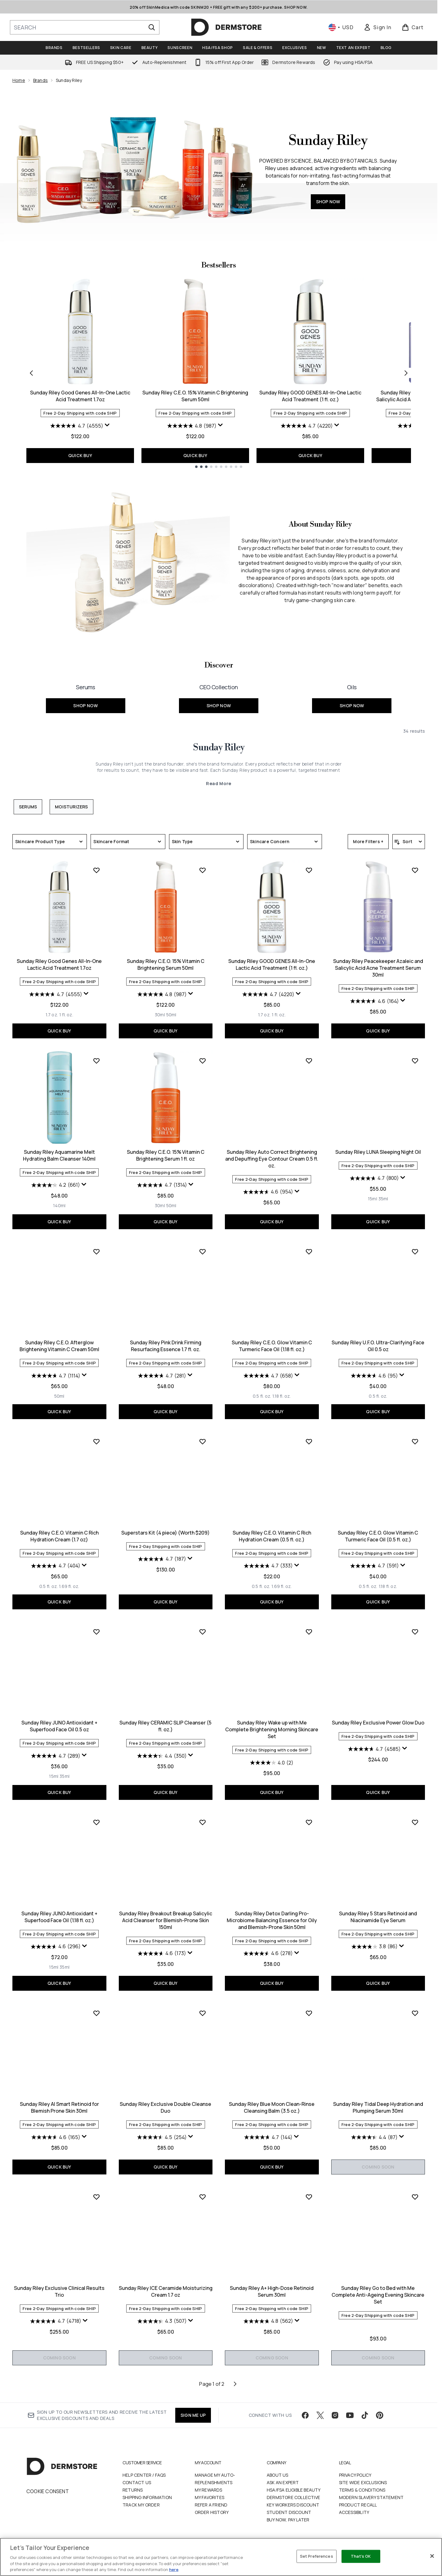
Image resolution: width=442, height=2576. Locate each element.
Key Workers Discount (293, 2505)
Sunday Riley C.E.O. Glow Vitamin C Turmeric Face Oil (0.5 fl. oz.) (378, 1536)
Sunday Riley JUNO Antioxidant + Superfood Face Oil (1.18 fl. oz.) (59, 1917)
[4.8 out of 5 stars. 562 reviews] (268, 2321)
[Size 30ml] (160, 1015)
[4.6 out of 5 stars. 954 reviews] (268, 1192)
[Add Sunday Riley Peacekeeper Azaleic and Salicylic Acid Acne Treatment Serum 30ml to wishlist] (415, 870)
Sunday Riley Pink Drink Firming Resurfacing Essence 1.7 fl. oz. (165, 1346)
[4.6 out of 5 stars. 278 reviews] (268, 1953)
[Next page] (235, 2384)
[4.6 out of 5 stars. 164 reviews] (374, 1001)
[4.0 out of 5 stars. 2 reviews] (271, 1762)
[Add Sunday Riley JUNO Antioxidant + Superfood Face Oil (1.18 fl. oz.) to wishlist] (96, 1822)
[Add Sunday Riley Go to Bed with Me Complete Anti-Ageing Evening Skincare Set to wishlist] (415, 2196)
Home (18, 80)
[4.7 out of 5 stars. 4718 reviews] (55, 2321)
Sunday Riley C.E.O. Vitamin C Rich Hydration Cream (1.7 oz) (59, 1536)
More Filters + (368, 841)
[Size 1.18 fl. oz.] (281, 1396)
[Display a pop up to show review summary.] (107, 425)
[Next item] (406, 373)
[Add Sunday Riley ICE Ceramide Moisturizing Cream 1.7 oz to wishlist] (202, 2196)
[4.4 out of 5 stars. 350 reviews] (162, 1756)
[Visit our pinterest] (379, 2415)
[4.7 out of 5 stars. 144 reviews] (268, 2137)
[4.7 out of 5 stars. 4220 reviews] (307, 425)
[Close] (432, 2556)
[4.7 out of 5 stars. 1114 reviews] (55, 1375)
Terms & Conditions (362, 2490)
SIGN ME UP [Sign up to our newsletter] (193, 2415)
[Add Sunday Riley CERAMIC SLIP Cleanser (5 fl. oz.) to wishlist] (202, 1631)
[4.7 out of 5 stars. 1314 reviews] (162, 1185)
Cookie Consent (47, 2491)
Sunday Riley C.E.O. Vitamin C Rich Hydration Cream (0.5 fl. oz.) (272, 1536)
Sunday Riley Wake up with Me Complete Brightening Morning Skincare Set (271, 1729)
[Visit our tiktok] (364, 2415)
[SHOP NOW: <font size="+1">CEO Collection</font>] (218, 695)
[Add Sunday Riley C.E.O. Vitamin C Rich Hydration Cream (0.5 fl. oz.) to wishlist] (308, 1441)
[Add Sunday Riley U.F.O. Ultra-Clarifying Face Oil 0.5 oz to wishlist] (415, 1251)
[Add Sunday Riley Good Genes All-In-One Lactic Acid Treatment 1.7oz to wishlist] (96, 870)
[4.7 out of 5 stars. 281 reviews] (162, 1375)
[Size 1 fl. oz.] (66, 1015)
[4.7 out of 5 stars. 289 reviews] (55, 1756)
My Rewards (208, 2490)
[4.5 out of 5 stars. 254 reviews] (162, 2137)
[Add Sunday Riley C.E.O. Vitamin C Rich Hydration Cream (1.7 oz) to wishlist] (96, 1441)
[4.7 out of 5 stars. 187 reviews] (162, 1559)
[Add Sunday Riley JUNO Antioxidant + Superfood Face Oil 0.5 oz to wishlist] (96, 1631)
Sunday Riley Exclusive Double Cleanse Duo (165, 2107)
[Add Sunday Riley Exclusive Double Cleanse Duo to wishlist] (202, 2013)
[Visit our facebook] (305, 2415)
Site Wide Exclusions (363, 2482)
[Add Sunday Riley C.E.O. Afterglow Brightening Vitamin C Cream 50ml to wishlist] (96, 1251)
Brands (40, 80)
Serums (28, 807)
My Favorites (209, 2497)
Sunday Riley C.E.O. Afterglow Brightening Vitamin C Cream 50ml (59, 1346)
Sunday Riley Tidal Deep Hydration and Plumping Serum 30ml (378, 2107)
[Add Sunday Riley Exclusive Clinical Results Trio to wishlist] (96, 2196)
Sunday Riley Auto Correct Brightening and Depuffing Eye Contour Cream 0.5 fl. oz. (271, 1159)
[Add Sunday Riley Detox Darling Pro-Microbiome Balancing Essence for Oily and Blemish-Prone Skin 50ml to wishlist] (308, 1822)
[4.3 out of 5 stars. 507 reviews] (162, 2321)
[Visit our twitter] (320, 2415)
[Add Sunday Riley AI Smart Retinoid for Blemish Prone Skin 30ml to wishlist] (96, 2013)
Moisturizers (71, 807)
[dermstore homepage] (226, 27)
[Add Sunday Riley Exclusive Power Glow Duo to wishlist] (415, 1631)
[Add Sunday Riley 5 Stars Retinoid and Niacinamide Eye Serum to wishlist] (415, 1822)
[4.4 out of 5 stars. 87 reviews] (374, 2137)
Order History (212, 2512)
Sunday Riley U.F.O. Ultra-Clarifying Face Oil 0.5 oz (378, 1346)
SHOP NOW (328, 202)
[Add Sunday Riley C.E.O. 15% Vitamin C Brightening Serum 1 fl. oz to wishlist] (202, 1060)
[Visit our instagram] (335, 2415)
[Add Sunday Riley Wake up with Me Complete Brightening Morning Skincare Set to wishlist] (308, 1631)
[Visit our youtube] (349, 2415)
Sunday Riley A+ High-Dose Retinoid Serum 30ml (272, 2291)
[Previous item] (31, 373)
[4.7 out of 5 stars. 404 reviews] (55, 1566)
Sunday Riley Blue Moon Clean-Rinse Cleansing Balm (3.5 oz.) (272, 2107)
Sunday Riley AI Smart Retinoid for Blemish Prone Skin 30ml (59, 2107)
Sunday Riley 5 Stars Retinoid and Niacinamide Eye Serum (378, 1917)
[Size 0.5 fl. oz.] (262, 1396)
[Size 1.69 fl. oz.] (69, 1586)
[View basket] (412, 27)
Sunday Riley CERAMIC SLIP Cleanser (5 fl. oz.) (165, 1726)
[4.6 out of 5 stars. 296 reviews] (56, 1946)
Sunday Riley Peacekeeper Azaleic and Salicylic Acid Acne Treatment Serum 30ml (378, 968)
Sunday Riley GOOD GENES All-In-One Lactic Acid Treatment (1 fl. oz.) (310, 396)
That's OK (361, 2556)
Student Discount (289, 2512)
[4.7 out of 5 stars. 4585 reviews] (374, 1749)
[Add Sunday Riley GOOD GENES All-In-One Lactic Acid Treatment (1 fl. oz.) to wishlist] (308, 870)
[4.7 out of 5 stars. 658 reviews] (268, 1375)
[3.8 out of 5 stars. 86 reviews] (374, 1946)
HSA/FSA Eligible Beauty (294, 2490)
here (173, 2569)
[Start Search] (151, 27)
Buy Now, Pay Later (288, 2520)
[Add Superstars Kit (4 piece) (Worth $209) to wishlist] (202, 1441)
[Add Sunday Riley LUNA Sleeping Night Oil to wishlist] (415, 1060)
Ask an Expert (283, 2482)
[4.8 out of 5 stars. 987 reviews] (192, 425)
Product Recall (358, 2505)
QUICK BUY (80, 455)
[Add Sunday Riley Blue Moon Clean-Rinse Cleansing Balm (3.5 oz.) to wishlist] (308, 2013)
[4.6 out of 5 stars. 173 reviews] (162, 1953)
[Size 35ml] (383, 1199)
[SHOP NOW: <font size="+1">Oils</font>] (352, 695)
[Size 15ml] (372, 1199)
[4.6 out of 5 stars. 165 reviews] (55, 2137)
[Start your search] (84, 27)
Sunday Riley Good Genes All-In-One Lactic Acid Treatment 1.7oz (80, 396)
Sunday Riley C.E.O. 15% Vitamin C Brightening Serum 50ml (195, 396)
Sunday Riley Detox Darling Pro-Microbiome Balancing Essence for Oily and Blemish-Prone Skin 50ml (272, 1920)
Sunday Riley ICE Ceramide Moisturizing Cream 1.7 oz (165, 2291)
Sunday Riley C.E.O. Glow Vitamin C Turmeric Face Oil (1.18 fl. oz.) (272, 1346)
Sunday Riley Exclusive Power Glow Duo (378, 1722)
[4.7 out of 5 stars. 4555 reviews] (76, 425)
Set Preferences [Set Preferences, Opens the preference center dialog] (316, 2556)
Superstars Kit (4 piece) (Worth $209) (165, 1532)
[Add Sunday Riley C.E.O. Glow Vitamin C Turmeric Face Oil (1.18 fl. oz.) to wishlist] (308, 1251)
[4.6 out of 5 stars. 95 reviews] (374, 1375)
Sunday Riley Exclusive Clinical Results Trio (59, 2291)
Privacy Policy (355, 2475)
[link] (377, 27)
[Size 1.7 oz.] (52, 1015)
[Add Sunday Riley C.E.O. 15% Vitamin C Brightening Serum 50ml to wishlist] (202, 870)
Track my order (141, 2505)
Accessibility (354, 2512)
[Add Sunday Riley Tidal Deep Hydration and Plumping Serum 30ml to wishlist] (415, 2013)
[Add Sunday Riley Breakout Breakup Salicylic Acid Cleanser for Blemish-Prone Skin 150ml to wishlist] (202, 1822)
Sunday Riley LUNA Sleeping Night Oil (378, 1152)
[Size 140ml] (59, 1206)
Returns (133, 2490)
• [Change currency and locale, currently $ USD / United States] (341, 27)
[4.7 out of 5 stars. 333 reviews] (268, 1566)
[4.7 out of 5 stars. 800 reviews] (374, 1178)
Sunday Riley (219, 747)
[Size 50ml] (171, 1015)
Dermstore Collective (293, 2497)
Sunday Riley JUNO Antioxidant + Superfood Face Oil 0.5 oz (59, 1726)
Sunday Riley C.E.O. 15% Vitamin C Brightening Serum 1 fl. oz (165, 1155)
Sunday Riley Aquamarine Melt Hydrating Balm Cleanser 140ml (59, 1155)
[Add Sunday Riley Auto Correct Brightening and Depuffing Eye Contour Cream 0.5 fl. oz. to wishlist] (308, 1060)
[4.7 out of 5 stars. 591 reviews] (374, 1566)
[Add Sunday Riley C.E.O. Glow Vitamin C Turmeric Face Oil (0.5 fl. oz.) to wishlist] (415, 1441)
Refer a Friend (211, 2505)
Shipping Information (147, 2497)
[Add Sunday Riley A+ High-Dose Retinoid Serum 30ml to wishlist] (308, 2196)
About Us (277, 2475)
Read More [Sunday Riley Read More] (218, 783)
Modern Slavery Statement (371, 2497)
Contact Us (137, 2482)
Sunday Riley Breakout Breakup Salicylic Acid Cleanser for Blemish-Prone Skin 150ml (165, 1920)
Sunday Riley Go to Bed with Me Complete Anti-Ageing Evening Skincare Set (378, 2295)
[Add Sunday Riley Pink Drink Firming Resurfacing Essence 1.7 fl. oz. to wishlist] (202, 1251)
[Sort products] (408, 841)
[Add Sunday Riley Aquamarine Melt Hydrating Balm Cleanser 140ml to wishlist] (96, 1060)
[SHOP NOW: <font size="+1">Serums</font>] (85, 695)
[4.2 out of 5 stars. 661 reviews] (55, 1185)
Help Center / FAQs (144, 2475)
